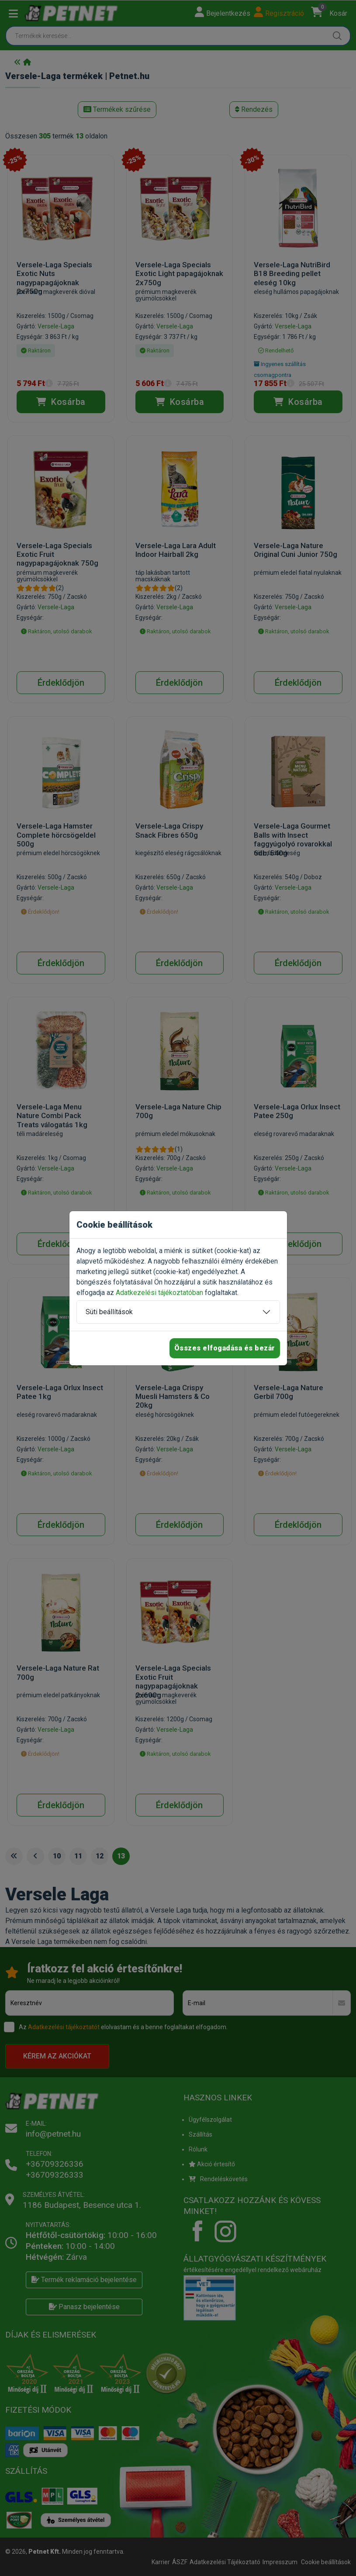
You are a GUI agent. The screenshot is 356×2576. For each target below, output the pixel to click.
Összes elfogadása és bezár (224, 1348)
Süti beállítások (109, 1312)
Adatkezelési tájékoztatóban (159, 1292)
